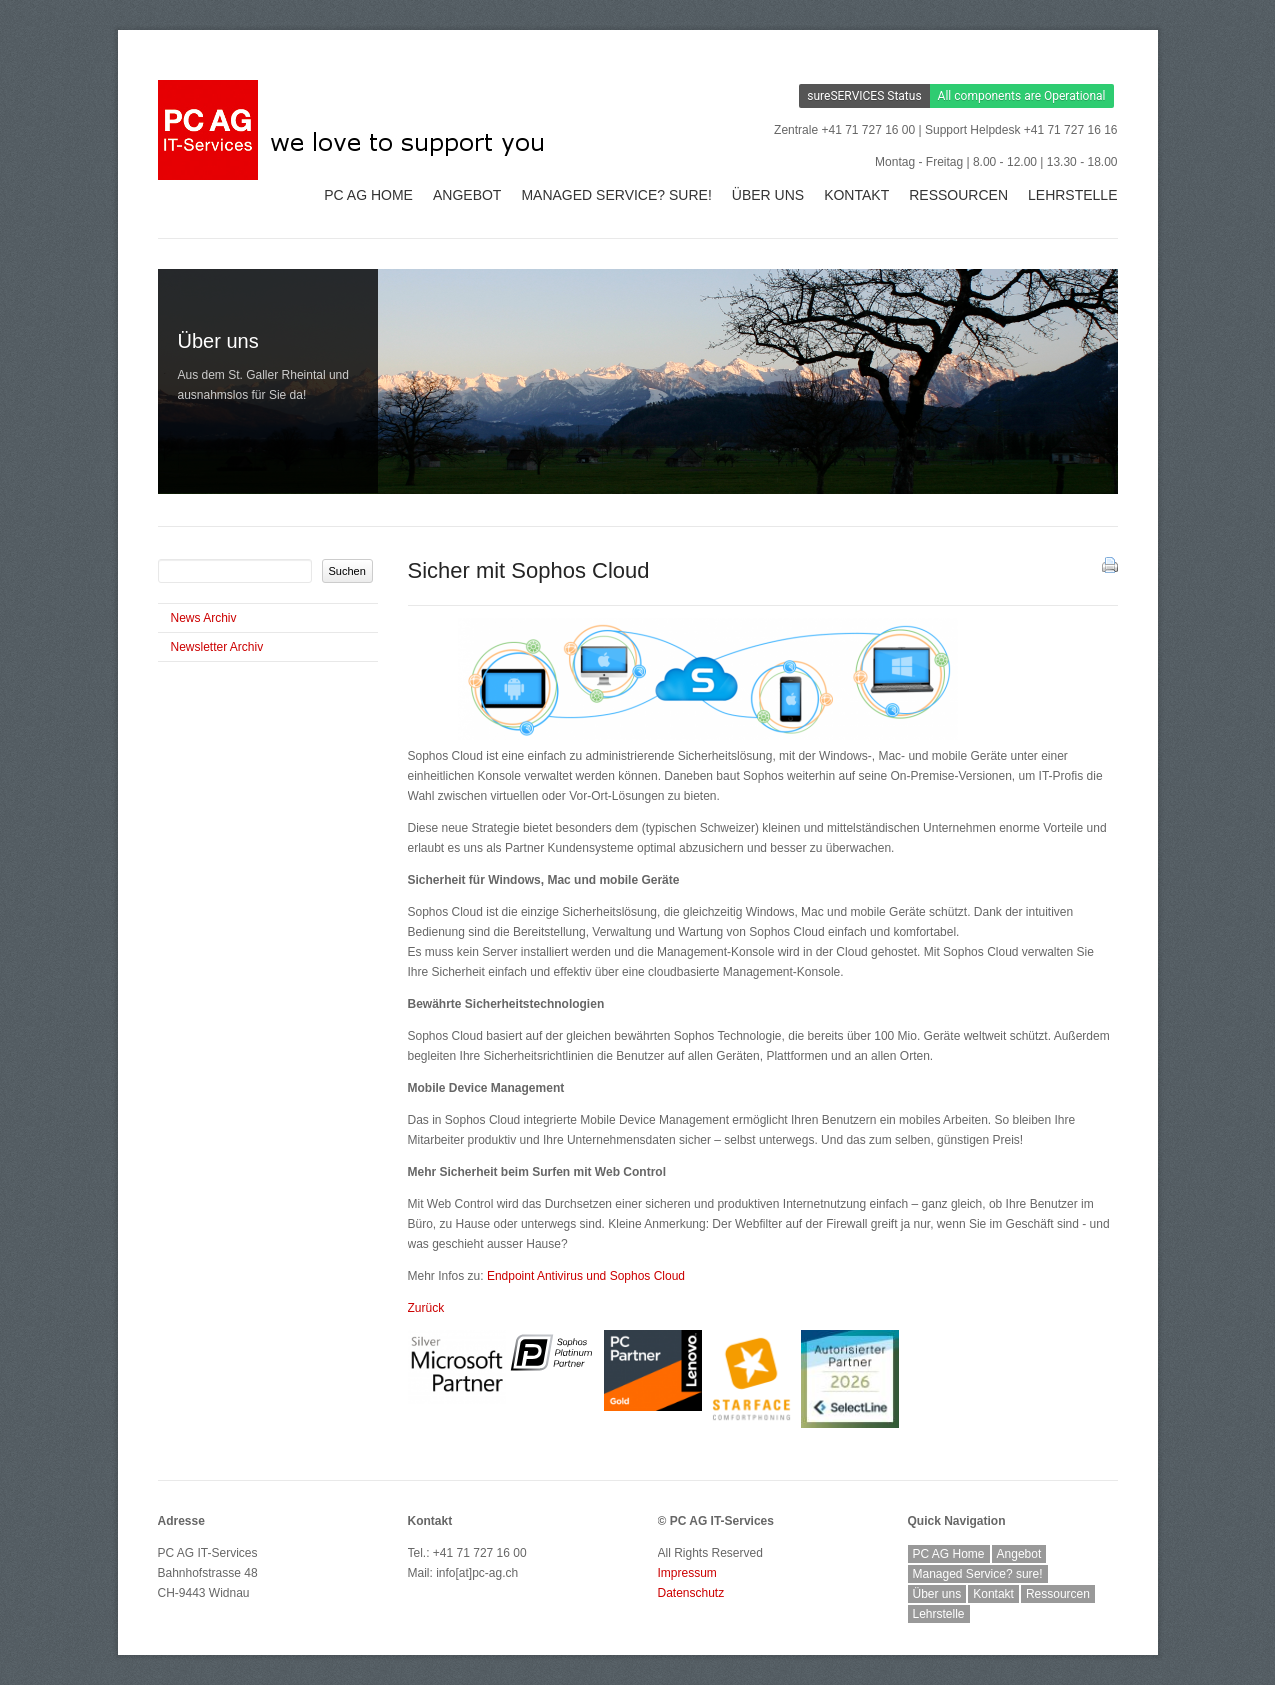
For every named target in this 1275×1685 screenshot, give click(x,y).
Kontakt (856, 195)
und (586, 1276)
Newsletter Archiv (217, 647)
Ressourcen (958, 195)
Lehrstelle (1072, 195)
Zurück (426, 1308)
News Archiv (204, 618)
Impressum (687, 1573)
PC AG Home (368, 195)
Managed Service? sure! (616, 195)
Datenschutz (691, 1593)
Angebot (467, 195)
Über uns (768, 195)
